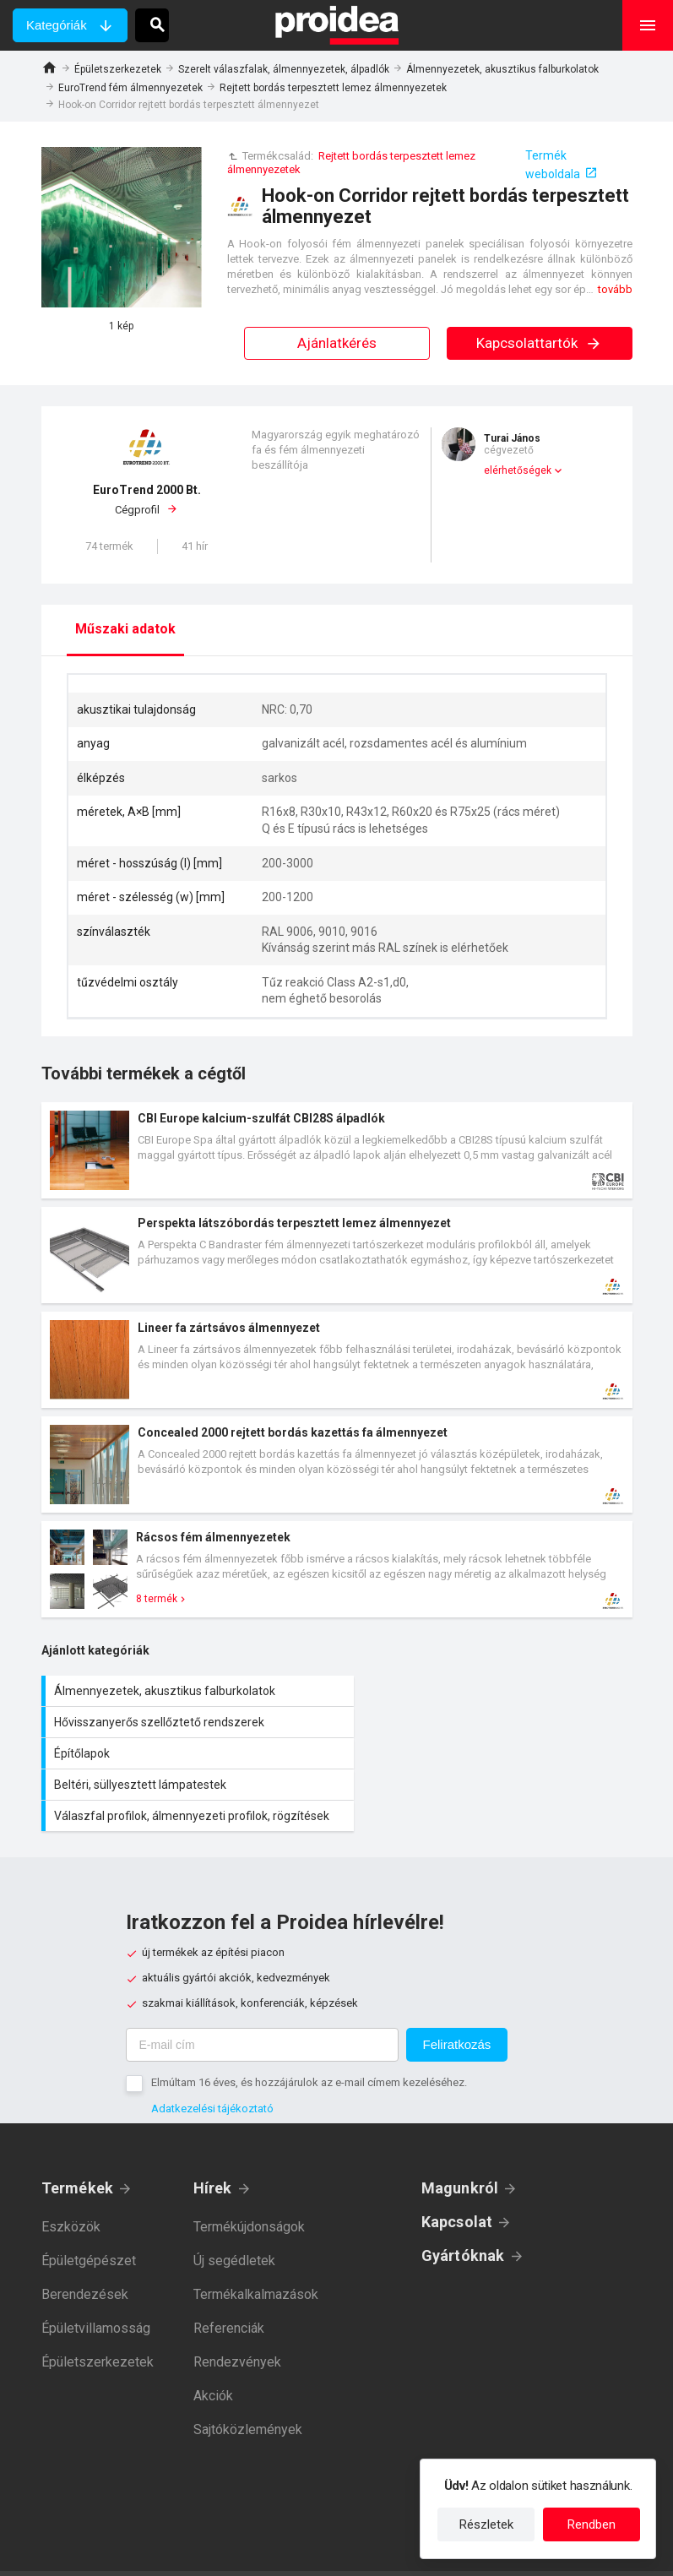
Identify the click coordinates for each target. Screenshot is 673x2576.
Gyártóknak (463, 2210)
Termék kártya (336, 1150)
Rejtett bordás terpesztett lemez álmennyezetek (333, 88)
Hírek (212, 2142)
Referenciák (228, 2282)
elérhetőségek (517, 470)
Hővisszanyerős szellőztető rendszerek (488, 1691)
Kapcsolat (457, 2176)
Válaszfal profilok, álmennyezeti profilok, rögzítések (189, 1761)
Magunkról (460, 2142)
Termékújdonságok (249, 2181)
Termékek (77, 2142)
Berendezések (84, 2249)
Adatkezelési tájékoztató (212, 2063)
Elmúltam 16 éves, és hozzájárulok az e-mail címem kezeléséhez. (309, 2036)
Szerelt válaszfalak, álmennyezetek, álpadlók (283, 69)
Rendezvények (237, 2316)
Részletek (486, 2524)
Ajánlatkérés (337, 342)
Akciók (213, 2350)
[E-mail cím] (262, 1999)
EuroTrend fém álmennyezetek (130, 88)
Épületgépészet (88, 2215)
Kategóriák (56, 25)
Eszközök (70, 2181)
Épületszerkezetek (117, 69)
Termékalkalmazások (255, 2249)
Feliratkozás (457, 1999)
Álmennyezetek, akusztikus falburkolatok (502, 69)
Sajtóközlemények (247, 2384)
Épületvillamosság (95, 2282)
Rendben (591, 2524)
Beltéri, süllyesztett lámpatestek (488, 1722)
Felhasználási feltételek (414, 2551)
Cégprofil (146, 499)
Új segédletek (234, 2215)
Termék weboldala (552, 165)
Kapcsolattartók (539, 342)
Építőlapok (189, 1722)
